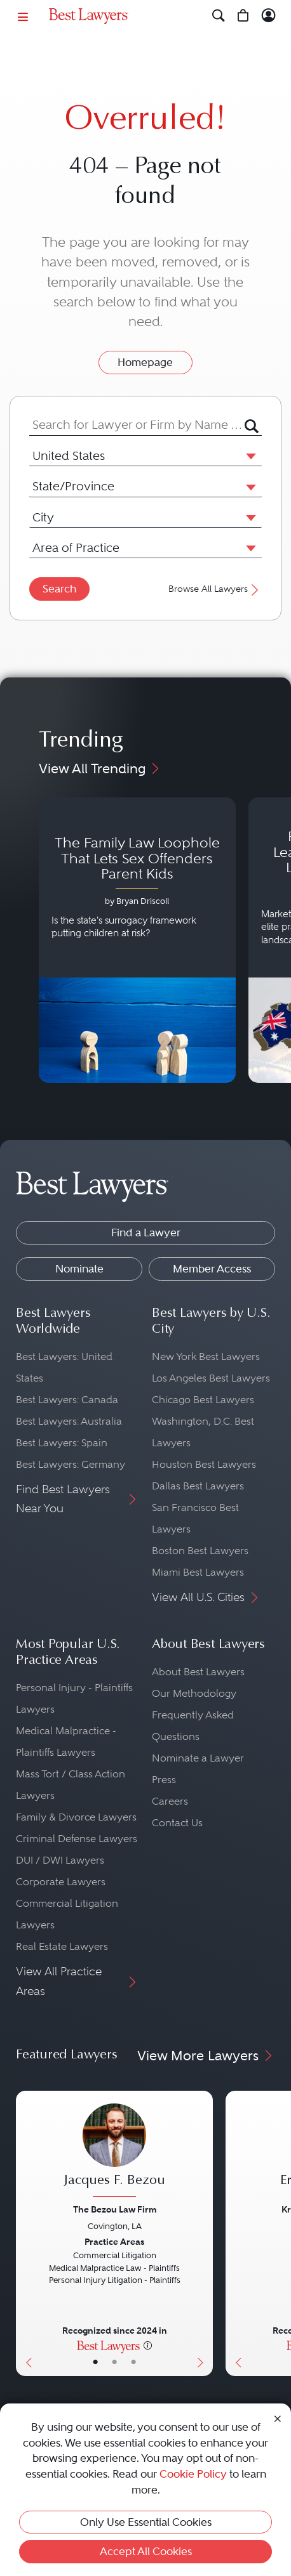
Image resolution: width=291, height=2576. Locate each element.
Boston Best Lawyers (200, 1551)
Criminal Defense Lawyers (76, 1839)
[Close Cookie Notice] (277, 2417)
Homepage (145, 362)
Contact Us (177, 1823)
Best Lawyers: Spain (61, 1443)
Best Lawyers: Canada (67, 1400)
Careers (170, 1801)
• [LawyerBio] (114, 2362)
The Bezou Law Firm (114, 2209)
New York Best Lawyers (206, 1356)
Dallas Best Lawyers (198, 1486)
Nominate (79, 1268)
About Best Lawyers (198, 1672)
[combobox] (137, 425)
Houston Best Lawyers (204, 1464)
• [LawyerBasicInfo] (95, 2362)
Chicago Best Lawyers (203, 1400)
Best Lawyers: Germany (70, 1464)
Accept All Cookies (146, 2551)
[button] (248, 455)
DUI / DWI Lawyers (60, 1860)
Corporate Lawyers (60, 1882)
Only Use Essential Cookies (146, 2522)
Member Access (212, 1268)
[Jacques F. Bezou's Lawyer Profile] (114, 2151)
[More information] (148, 2345)
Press (164, 1780)
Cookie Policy (193, 2474)
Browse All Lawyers (215, 590)
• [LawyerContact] (133, 2362)
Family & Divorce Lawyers (76, 1817)
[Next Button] (203, 2233)
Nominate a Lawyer (198, 1758)
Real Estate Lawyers (62, 1946)
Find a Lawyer (145, 1232)
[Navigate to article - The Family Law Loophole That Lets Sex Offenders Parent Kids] (137, 940)
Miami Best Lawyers (198, 1572)
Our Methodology (194, 1693)
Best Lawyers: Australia (69, 1421)
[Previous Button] (26, 2233)
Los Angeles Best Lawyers (211, 1378)
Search (59, 588)
